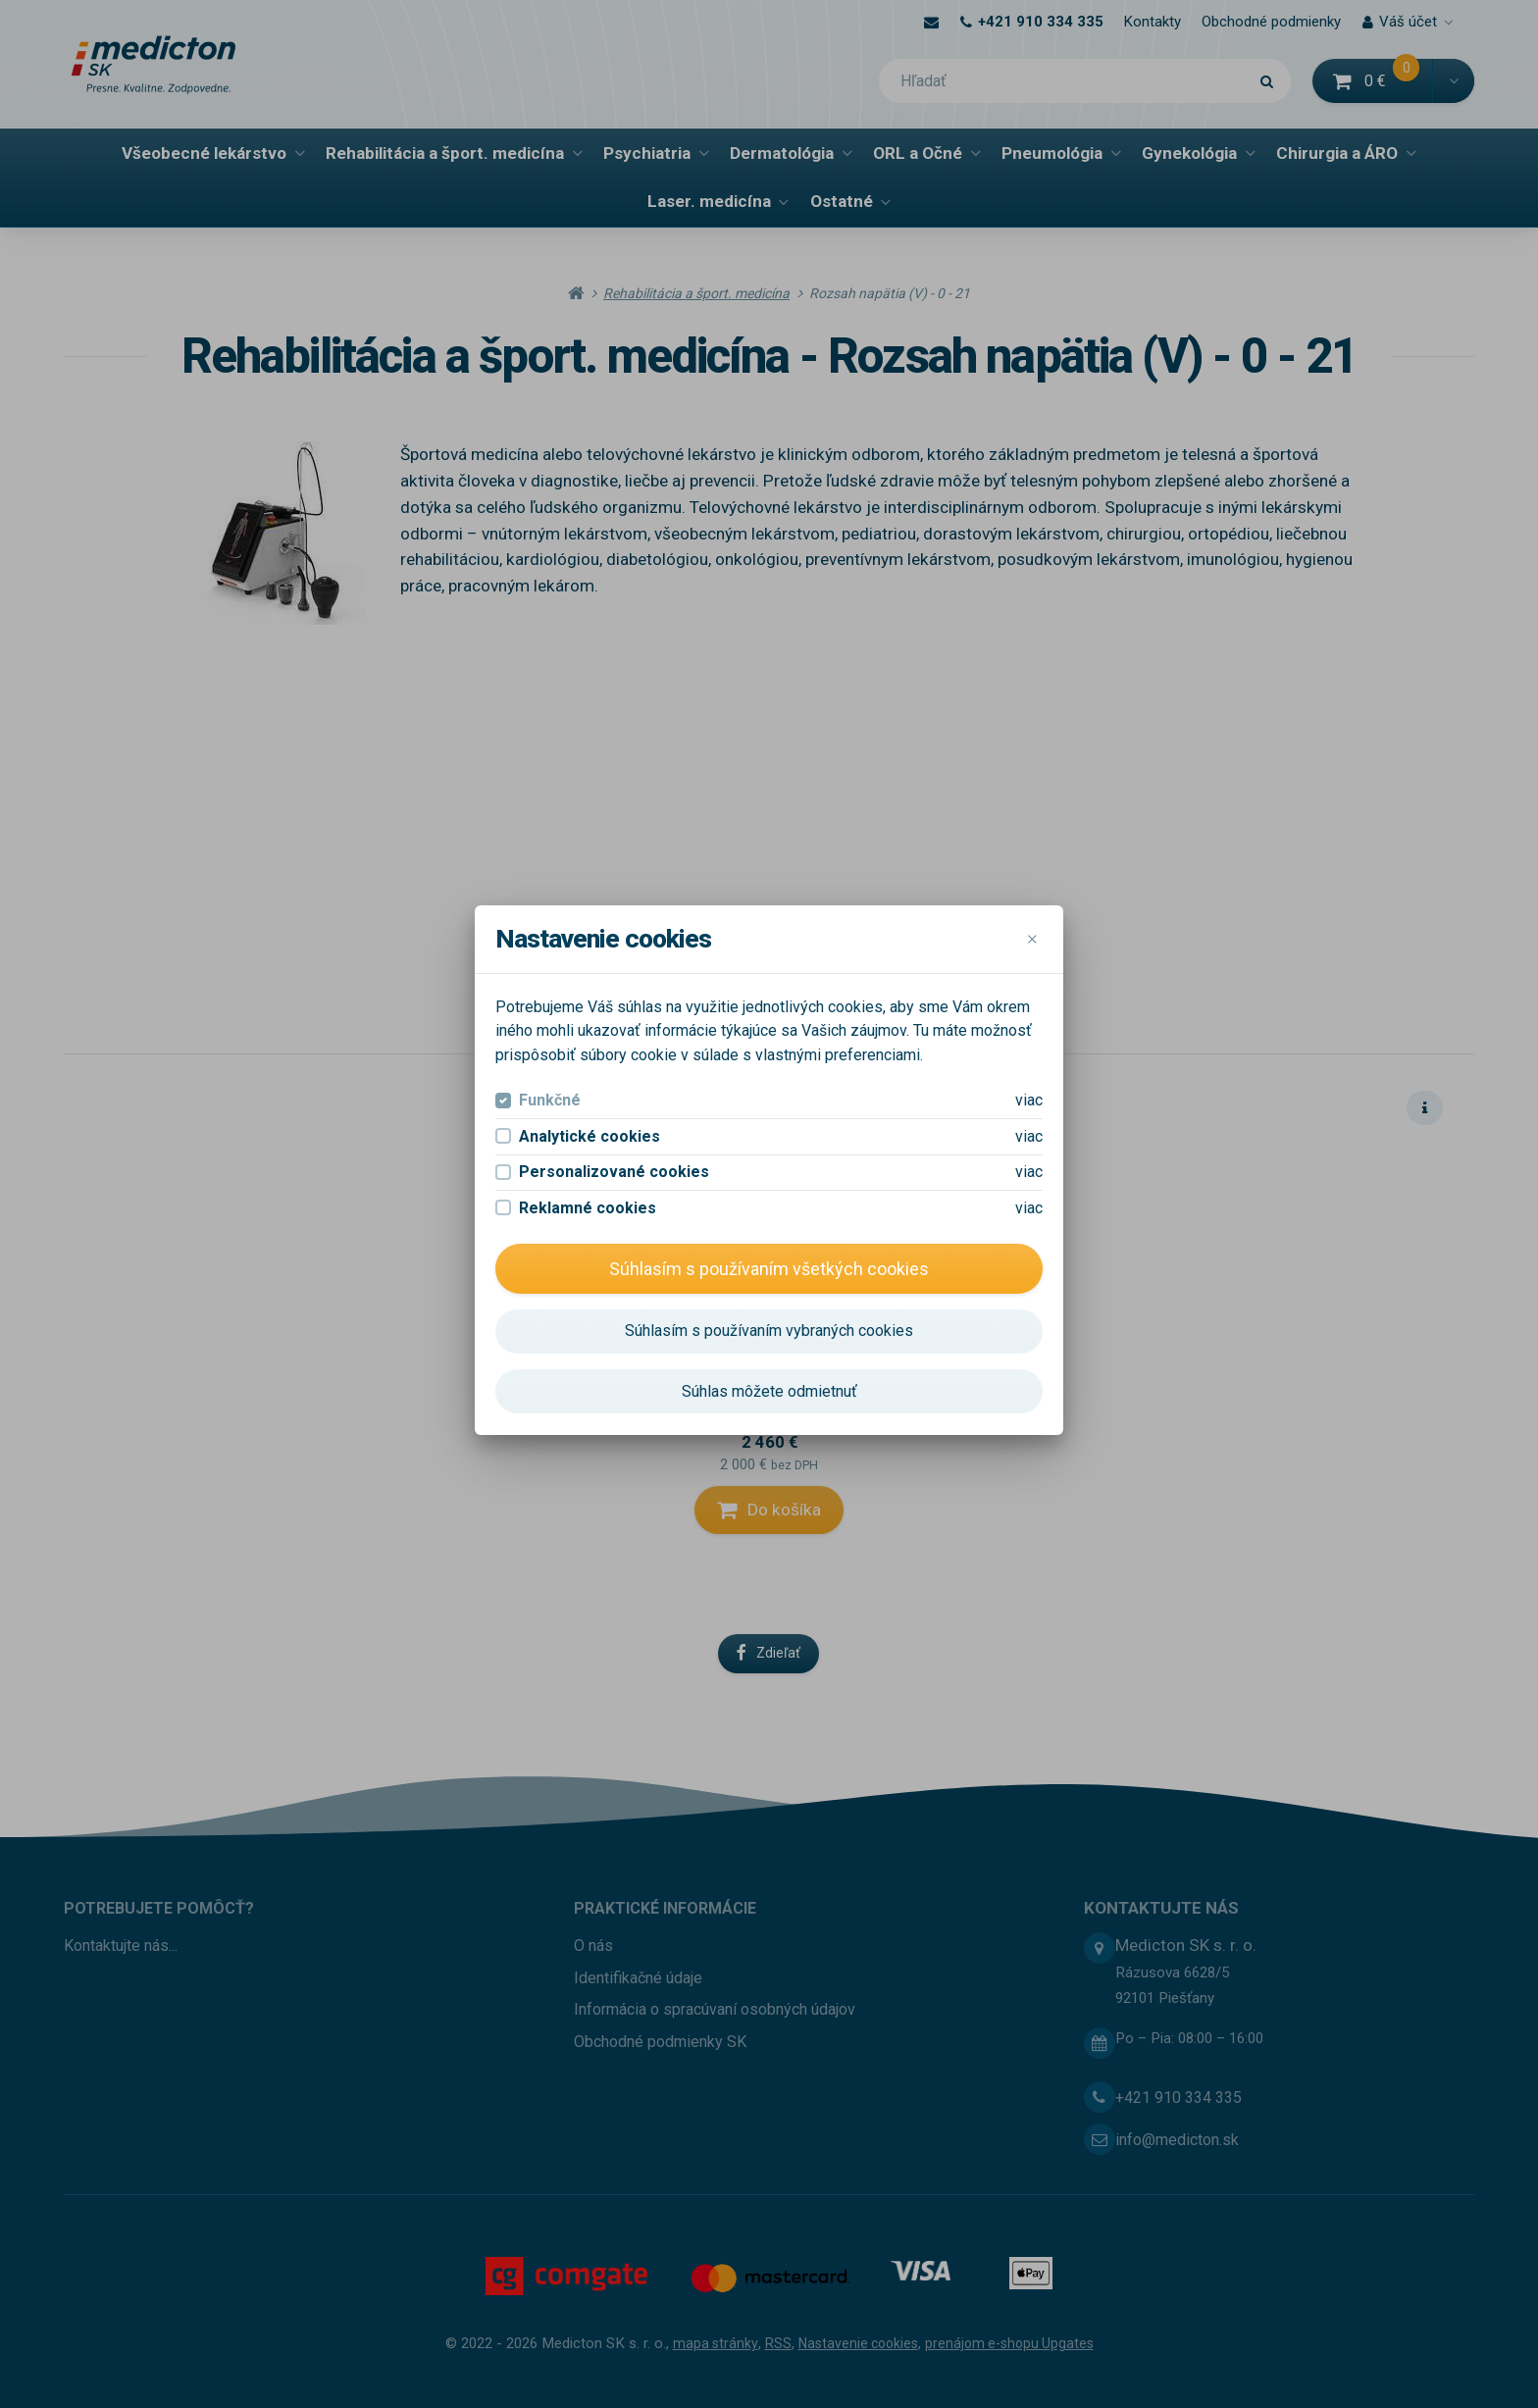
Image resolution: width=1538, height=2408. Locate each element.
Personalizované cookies (614, 881)
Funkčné (550, 809)
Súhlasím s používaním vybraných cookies (769, 1040)
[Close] (1031, 649)
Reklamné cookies (587, 916)
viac (1029, 809)
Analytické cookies (589, 845)
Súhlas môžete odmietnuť (769, 1100)
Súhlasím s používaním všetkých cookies (769, 977)
